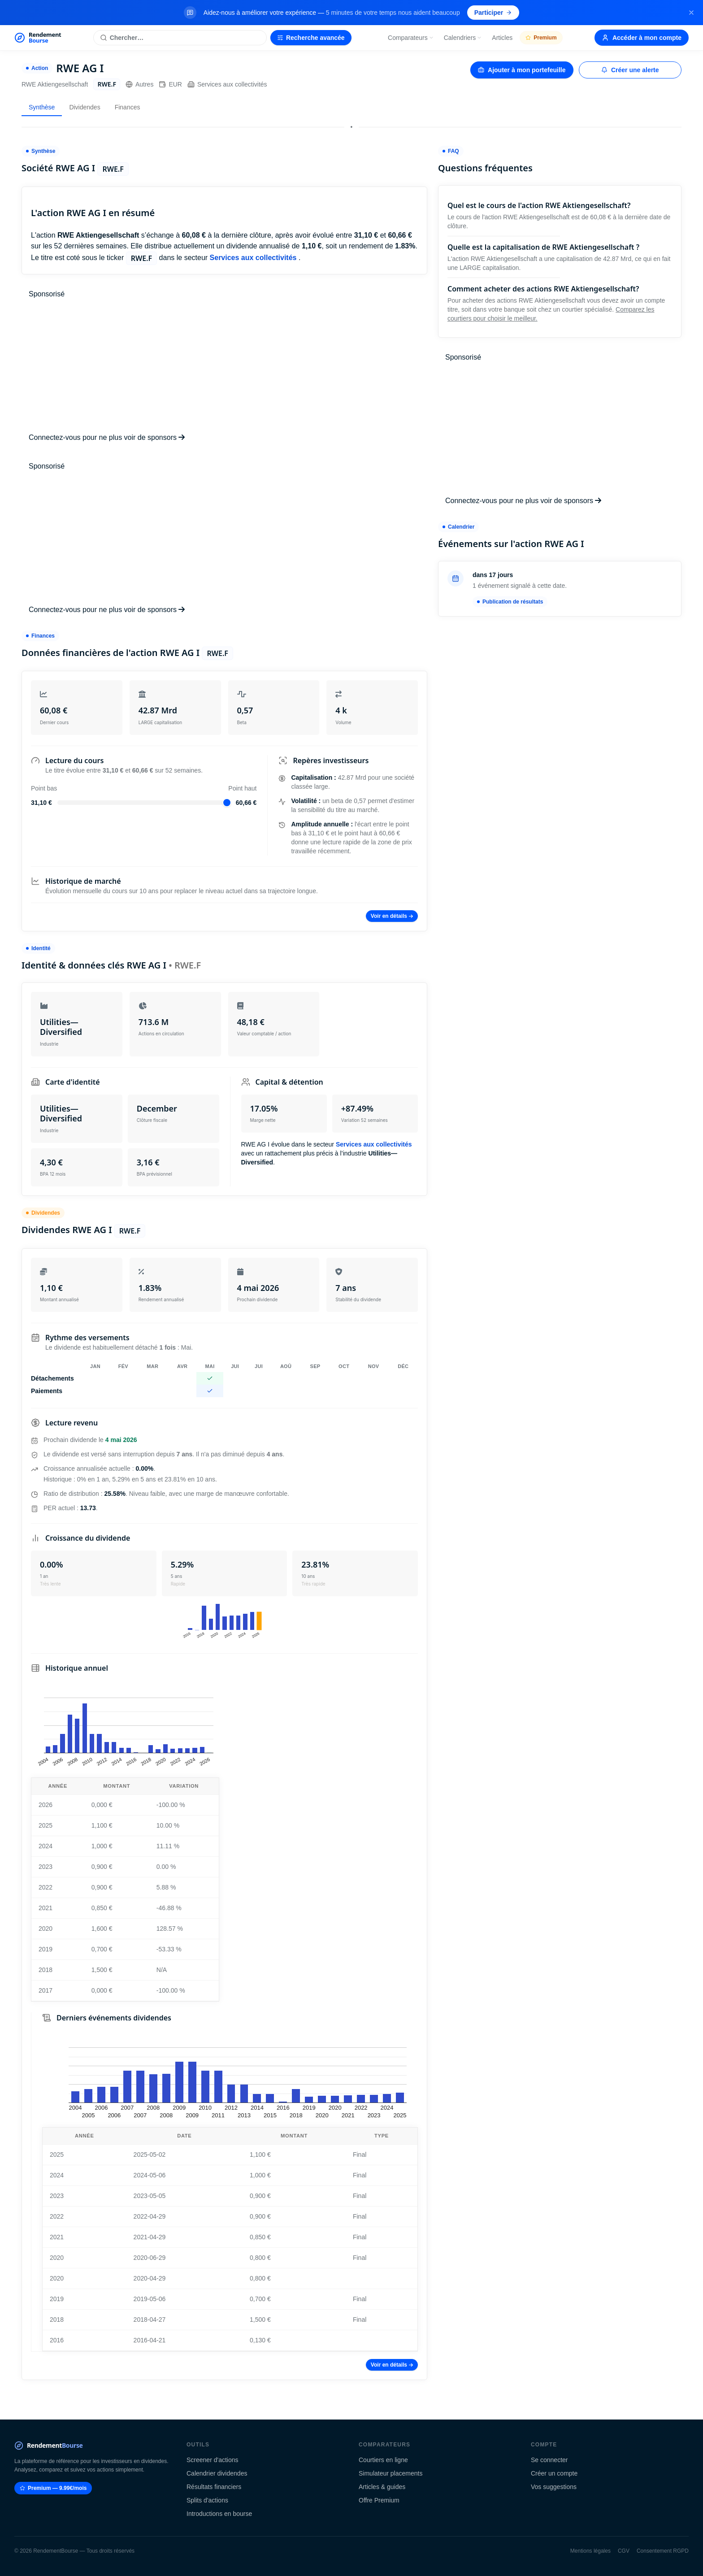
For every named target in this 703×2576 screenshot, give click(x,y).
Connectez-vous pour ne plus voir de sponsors (107, 437)
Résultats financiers (214, 2486)
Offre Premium (379, 2500)
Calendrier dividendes (217, 2473)
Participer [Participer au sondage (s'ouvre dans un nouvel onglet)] (493, 12)
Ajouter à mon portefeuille (521, 70)
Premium (540, 38)
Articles (502, 37)
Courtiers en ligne (383, 2459)
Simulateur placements (390, 2473)
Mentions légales (590, 2551)
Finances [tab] (127, 107)
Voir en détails (392, 916)
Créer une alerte (630, 70)
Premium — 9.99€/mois (53, 2488)
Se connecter (549, 2459)
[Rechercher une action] (180, 37)
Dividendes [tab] (84, 107)
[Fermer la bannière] (691, 12)
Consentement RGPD (663, 2551)
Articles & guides (382, 2486)
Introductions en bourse (219, 2513)
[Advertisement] (224, 366)
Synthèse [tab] (42, 107)
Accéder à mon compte (641, 37)
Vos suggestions (554, 2486)
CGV (623, 2551)
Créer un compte (554, 2473)
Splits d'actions (207, 2500)
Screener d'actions (213, 2459)
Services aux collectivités (227, 84)
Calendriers (463, 37)
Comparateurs (411, 37)
